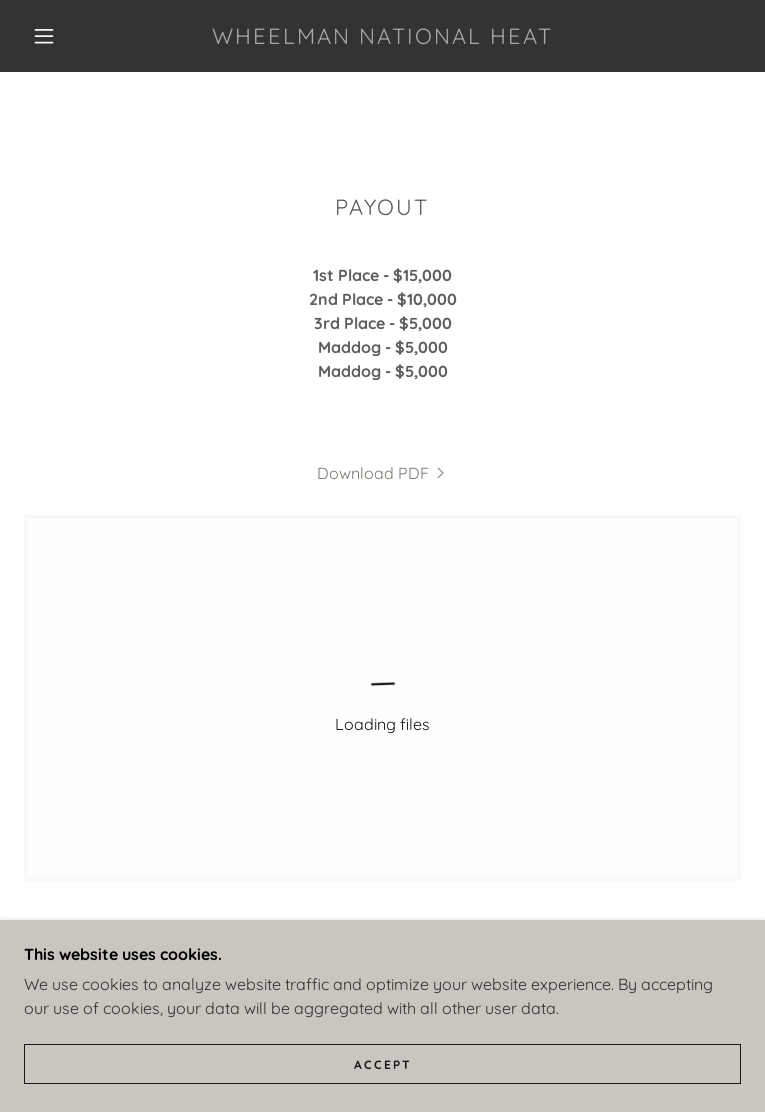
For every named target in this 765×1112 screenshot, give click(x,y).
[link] (383, 36)
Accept (383, 1064)
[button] (60, 36)
